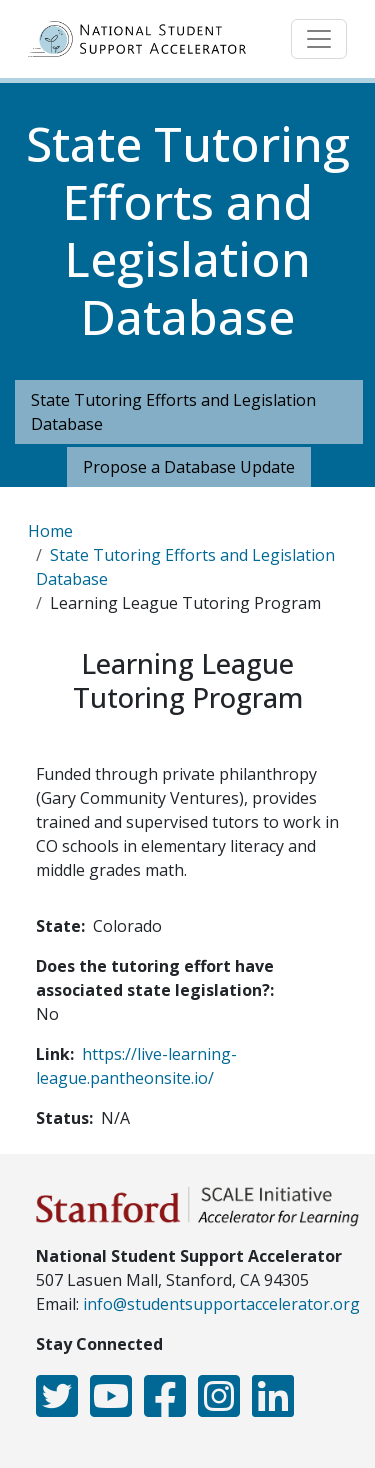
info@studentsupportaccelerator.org (221, 1304)
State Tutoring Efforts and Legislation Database (173, 412)
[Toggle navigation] (319, 39)
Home (50, 531)
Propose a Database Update (189, 467)
